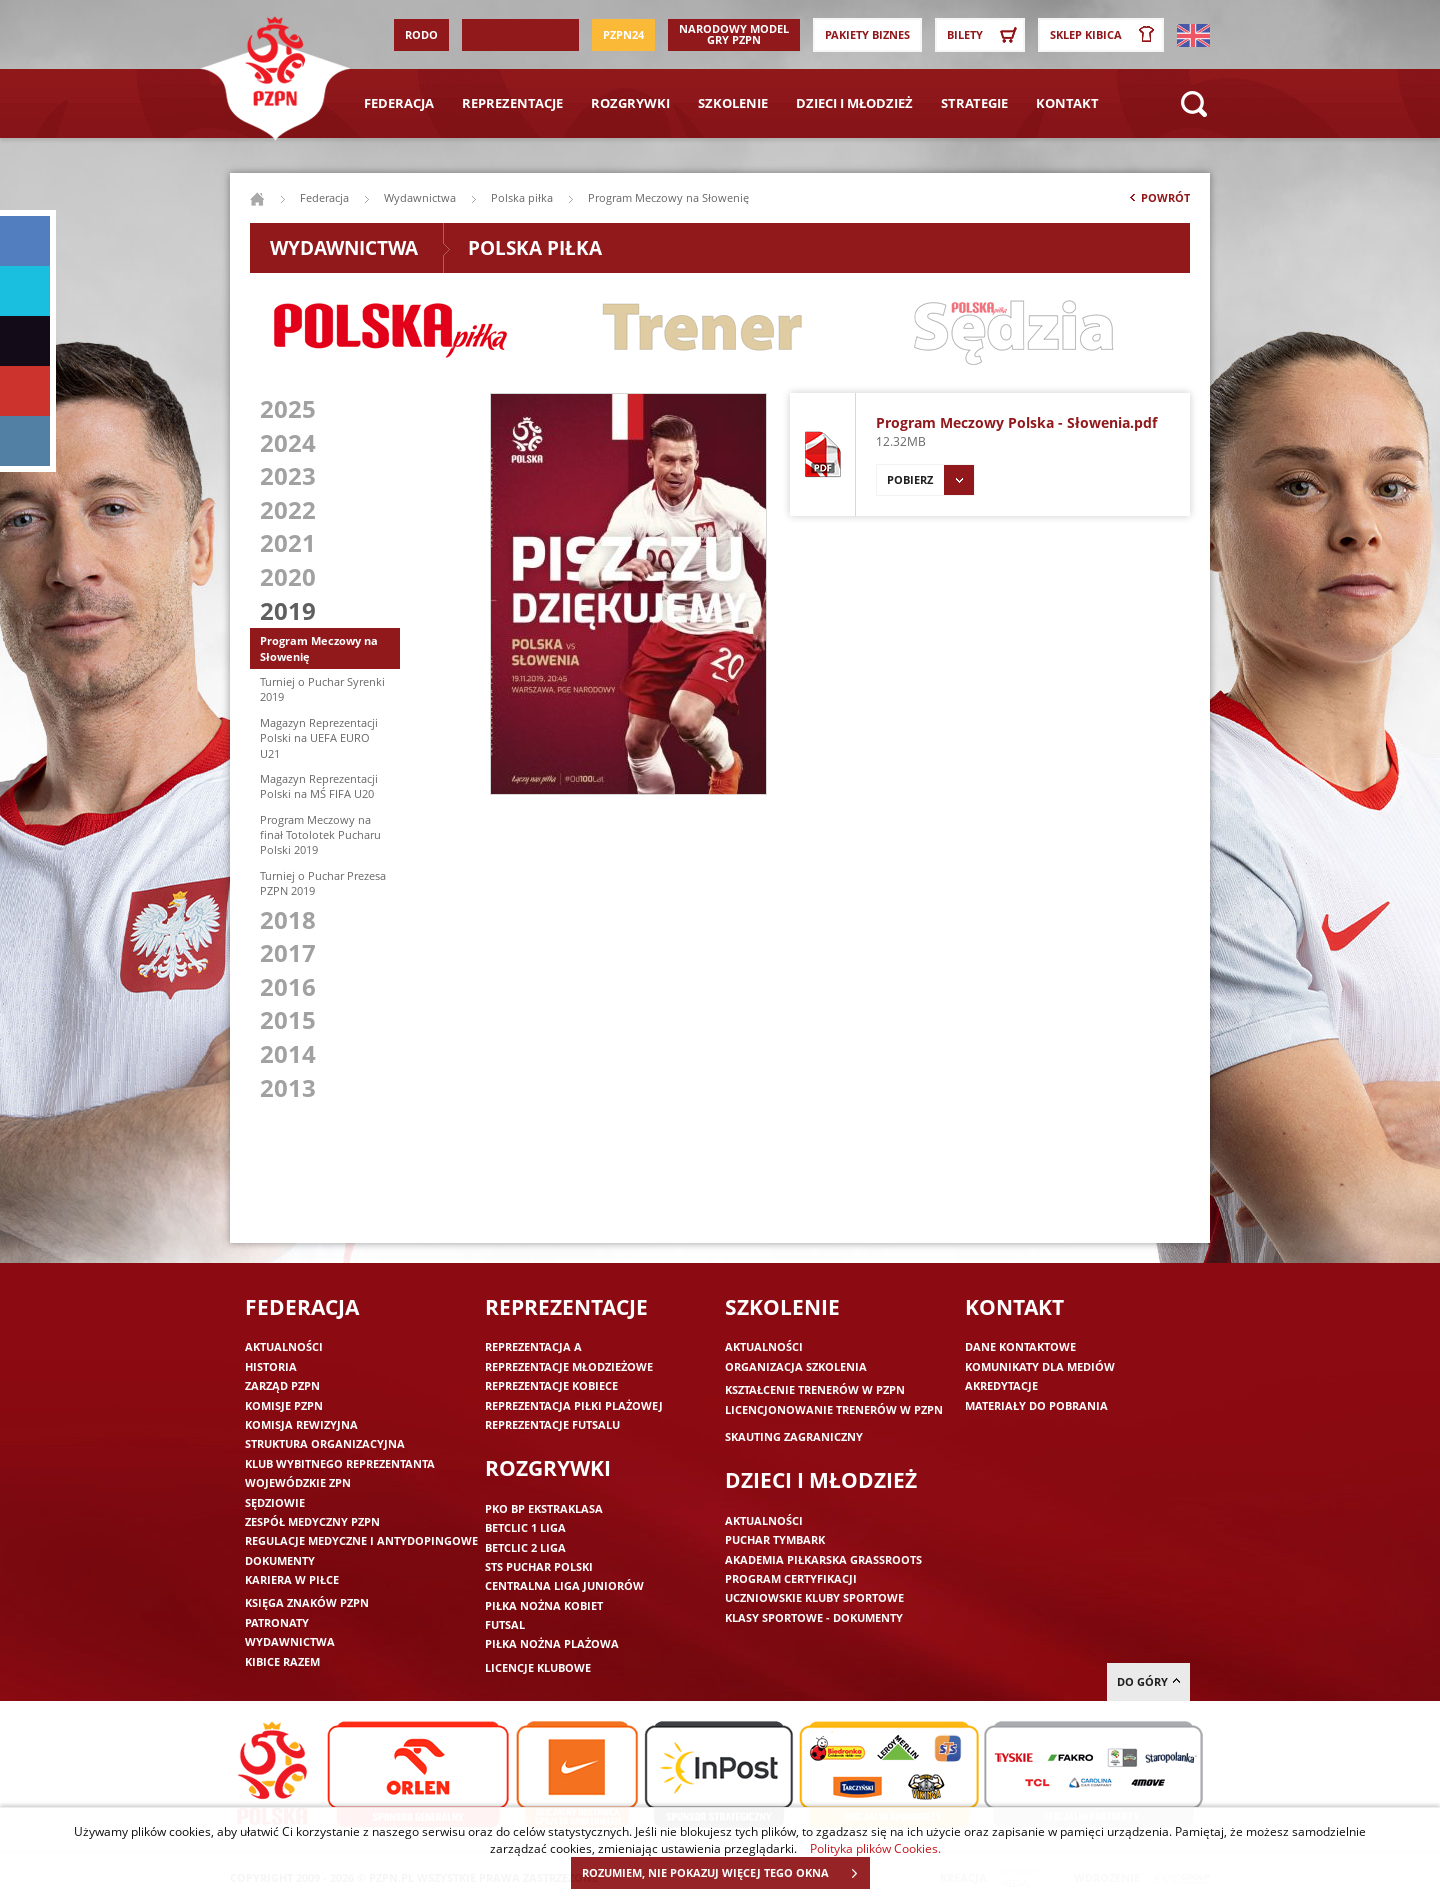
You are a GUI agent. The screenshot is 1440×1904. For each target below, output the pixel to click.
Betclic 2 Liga (525, 1547)
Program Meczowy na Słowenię (319, 648)
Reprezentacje (512, 103)
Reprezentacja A (533, 1346)
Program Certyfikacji (791, 1578)
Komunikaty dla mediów (1040, 1366)
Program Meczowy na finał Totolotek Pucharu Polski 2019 (320, 835)
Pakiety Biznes (867, 34)
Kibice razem (282, 1661)
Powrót (1158, 202)
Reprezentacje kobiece (551, 1385)
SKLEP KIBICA (1106, 35)
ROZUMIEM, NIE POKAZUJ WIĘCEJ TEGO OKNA (725, 1873)
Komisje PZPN (284, 1405)
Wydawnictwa (420, 197)
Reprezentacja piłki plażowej (574, 1405)
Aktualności (284, 1346)
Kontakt (1067, 103)
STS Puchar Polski (539, 1566)
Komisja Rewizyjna (301, 1424)
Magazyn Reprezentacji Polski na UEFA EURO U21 (319, 738)
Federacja (399, 103)
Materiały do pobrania (1036, 1405)
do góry (1148, 1681)
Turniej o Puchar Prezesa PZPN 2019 (323, 883)
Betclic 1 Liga (525, 1527)
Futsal (505, 1624)
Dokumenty (280, 1560)
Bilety (985, 35)
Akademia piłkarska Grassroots (823, 1559)
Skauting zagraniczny (794, 1436)
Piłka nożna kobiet (544, 1605)
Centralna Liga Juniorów (564, 1585)
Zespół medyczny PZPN (312, 1521)
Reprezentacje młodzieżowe (569, 1366)
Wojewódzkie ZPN (298, 1482)
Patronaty (277, 1622)
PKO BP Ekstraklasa (544, 1508)
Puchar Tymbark (775, 1539)
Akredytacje (1001, 1385)
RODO (421, 34)
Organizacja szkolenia (796, 1366)
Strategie (974, 103)
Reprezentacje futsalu (552, 1424)
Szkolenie (733, 103)
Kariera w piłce (292, 1579)
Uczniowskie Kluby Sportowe (814, 1597)
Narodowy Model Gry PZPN (734, 34)
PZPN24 (623, 34)
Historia (271, 1366)
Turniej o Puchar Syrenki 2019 (322, 689)
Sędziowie (275, 1502)
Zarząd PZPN (282, 1385)
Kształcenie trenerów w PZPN (815, 1389)
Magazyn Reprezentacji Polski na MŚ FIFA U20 (319, 786)
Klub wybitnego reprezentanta (340, 1463)
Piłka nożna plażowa (552, 1643)
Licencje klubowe (538, 1667)
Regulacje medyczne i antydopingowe (361, 1540)
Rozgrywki (630, 103)
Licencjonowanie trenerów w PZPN (834, 1409)
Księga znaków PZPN (307, 1602)
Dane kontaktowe (1020, 1346)
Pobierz (930, 480)
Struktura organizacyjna (325, 1443)
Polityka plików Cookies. (875, 1848)
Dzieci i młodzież (854, 103)
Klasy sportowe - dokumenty (814, 1617)
